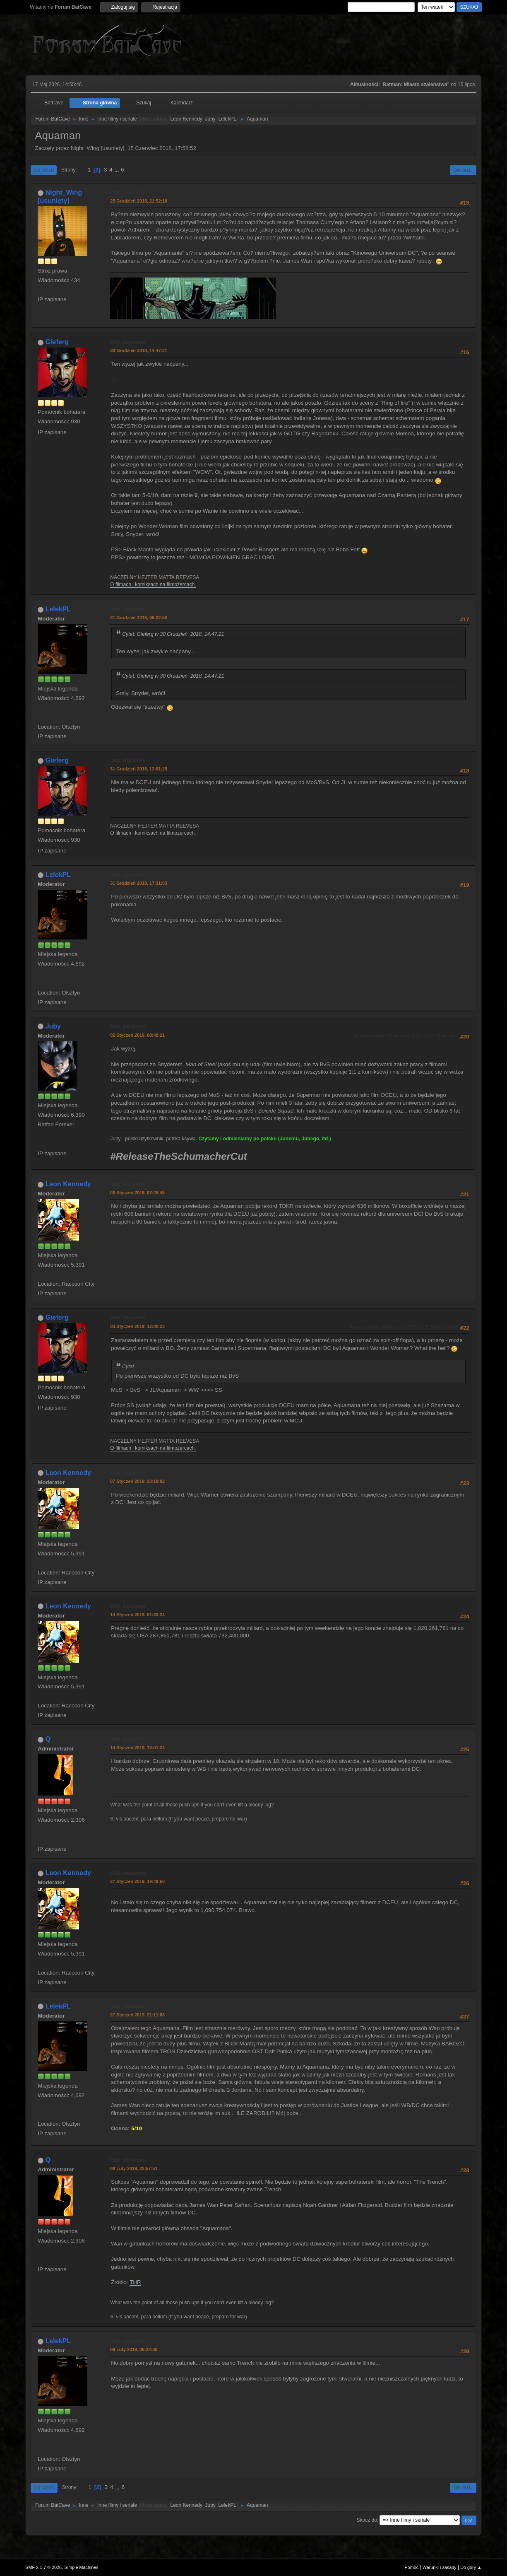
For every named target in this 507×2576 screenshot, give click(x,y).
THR (135, 2282)
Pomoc (412, 2567)
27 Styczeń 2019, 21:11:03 (137, 2014)
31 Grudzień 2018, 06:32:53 (138, 617)
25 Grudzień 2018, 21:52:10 (138, 200)
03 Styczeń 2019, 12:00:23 (137, 1326)
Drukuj (463, 170)
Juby (210, 119)
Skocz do (367, 2520)
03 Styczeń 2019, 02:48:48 (137, 1192)
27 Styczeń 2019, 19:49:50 (137, 1881)
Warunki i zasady (440, 2567)
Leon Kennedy (186, 119)
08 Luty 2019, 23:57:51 (133, 2168)
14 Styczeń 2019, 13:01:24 (137, 1747)
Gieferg (57, 341)
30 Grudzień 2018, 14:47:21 (138, 350)
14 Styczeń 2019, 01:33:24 (137, 1614)
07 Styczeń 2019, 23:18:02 (137, 1481)
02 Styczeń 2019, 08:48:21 (137, 1035)
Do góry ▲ (470, 2567)
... (117, 170)
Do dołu (43, 170)
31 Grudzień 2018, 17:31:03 (138, 883)
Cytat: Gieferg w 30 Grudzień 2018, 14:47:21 (173, 634)
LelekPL (227, 119)
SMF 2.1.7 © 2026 (43, 2567)
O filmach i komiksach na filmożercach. (153, 584)
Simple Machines (82, 2567)
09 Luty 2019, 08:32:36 (133, 2349)
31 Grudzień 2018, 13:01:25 (138, 768)
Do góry (44, 2487)
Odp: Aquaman (127, 193)
